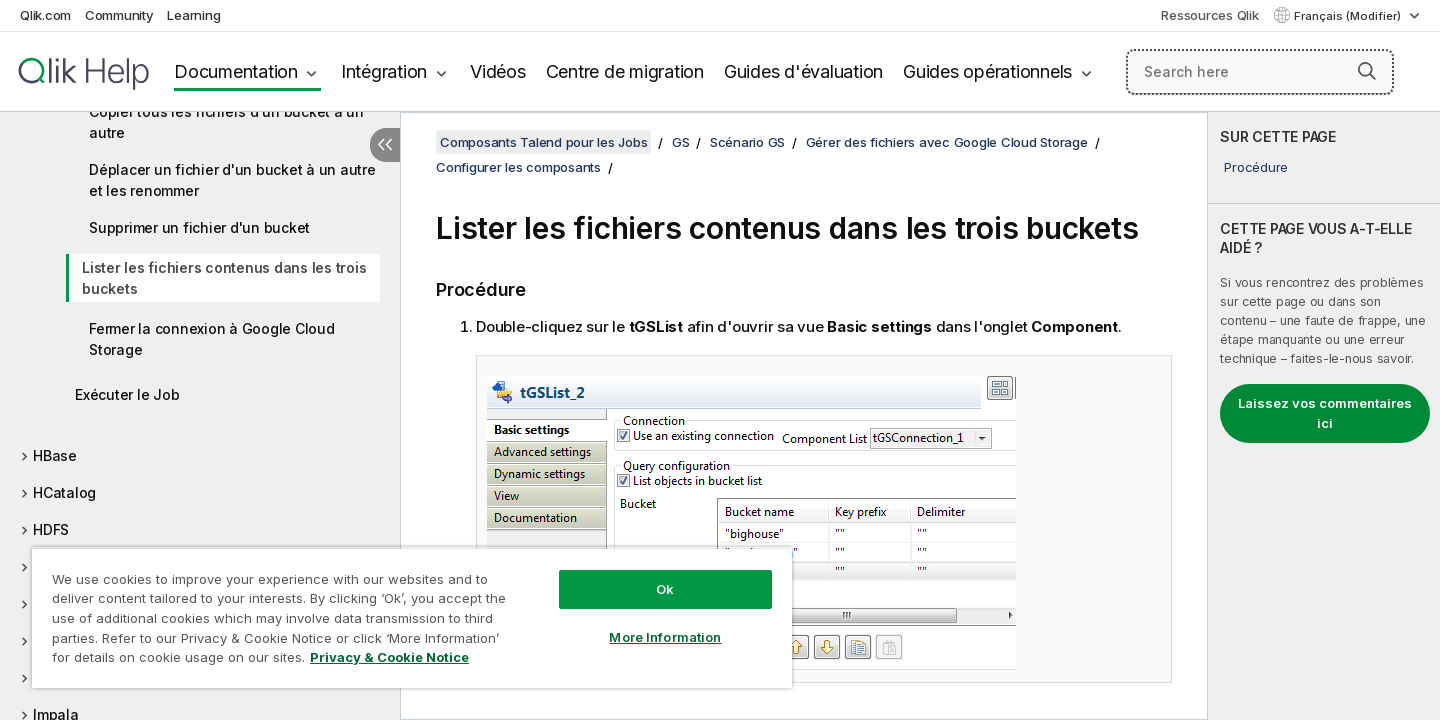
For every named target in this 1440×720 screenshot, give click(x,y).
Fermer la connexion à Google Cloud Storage (212, 339)
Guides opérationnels (987, 71)
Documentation (236, 71)
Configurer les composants (518, 167)
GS (681, 142)
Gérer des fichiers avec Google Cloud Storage (947, 142)
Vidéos (498, 71)
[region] (412, 617)
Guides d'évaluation (803, 71)
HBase (55, 455)
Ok (665, 589)
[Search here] (1260, 72)
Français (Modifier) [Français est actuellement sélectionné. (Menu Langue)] (1349, 16)
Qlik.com (45, 15)
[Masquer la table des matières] (385, 145)
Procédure (1256, 167)
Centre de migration (625, 71)
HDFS (51, 529)
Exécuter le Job (127, 394)
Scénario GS (747, 142)
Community (119, 15)
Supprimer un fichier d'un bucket (199, 227)
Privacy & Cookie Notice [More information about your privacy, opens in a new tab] (389, 657)
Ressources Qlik (1209, 15)
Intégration (384, 71)
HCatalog (64, 492)
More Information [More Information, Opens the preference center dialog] (665, 637)
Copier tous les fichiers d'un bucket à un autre (226, 122)
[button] (1367, 71)
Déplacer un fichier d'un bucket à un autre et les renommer (232, 180)
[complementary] (1324, 416)
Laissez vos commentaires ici (1325, 413)
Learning (193, 15)
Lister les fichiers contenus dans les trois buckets (224, 278)
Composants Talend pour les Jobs (543, 142)
